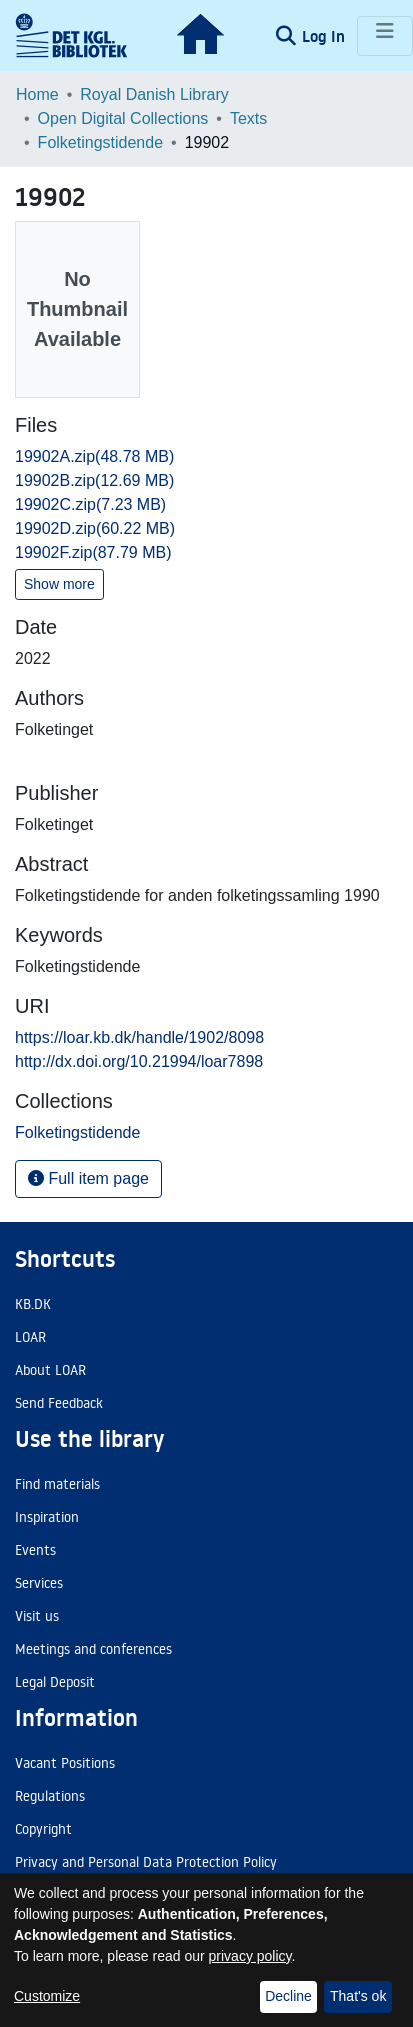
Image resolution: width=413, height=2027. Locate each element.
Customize (47, 1996)
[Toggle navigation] (385, 36)
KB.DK (33, 1304)
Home (37, 94)
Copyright (43, 1829)
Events (35, 1550)
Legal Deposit (55, 1682)
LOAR (30, 1337)
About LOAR (50, 1370)
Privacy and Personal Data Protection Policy (146, 1862)
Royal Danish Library (154, 94)
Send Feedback (59, 1403)
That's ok (358, 1996)
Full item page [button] (88, 1178)
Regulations (50, 1796)
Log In (325, 36)
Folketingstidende (100, 142)
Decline (288, 1996)
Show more (59, 584)
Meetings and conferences (93, 1649)
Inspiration (47, 1517)
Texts (248, 118)
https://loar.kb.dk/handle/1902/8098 (139, 1037)
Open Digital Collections (123, 118)
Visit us (37, 1616)
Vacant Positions (65, 1763)
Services (39, 1583)
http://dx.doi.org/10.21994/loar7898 (139, 1061)
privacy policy (250, 1956)
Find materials (57, 1484)
